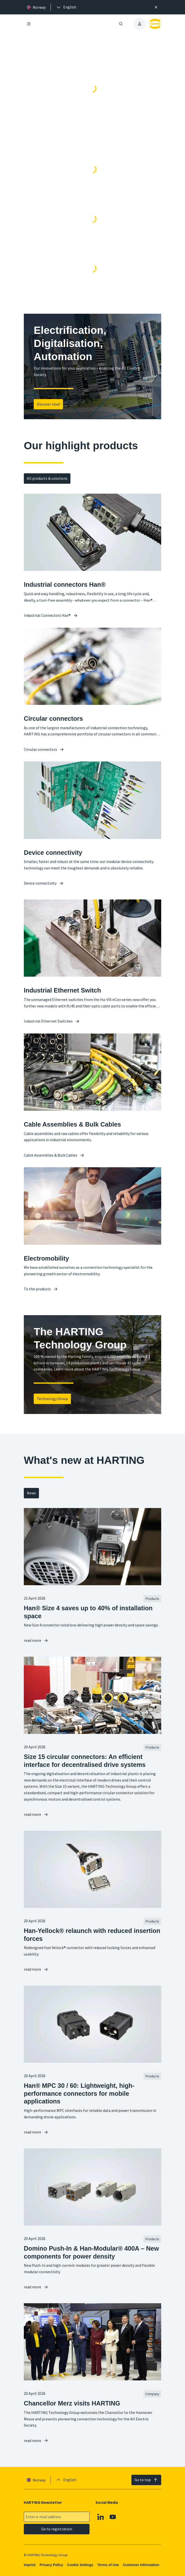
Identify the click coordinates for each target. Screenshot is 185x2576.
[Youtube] (113, 2516)
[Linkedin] (100, 2516)
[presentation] (66, 7)
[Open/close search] (121, 24)
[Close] (156, 7)
